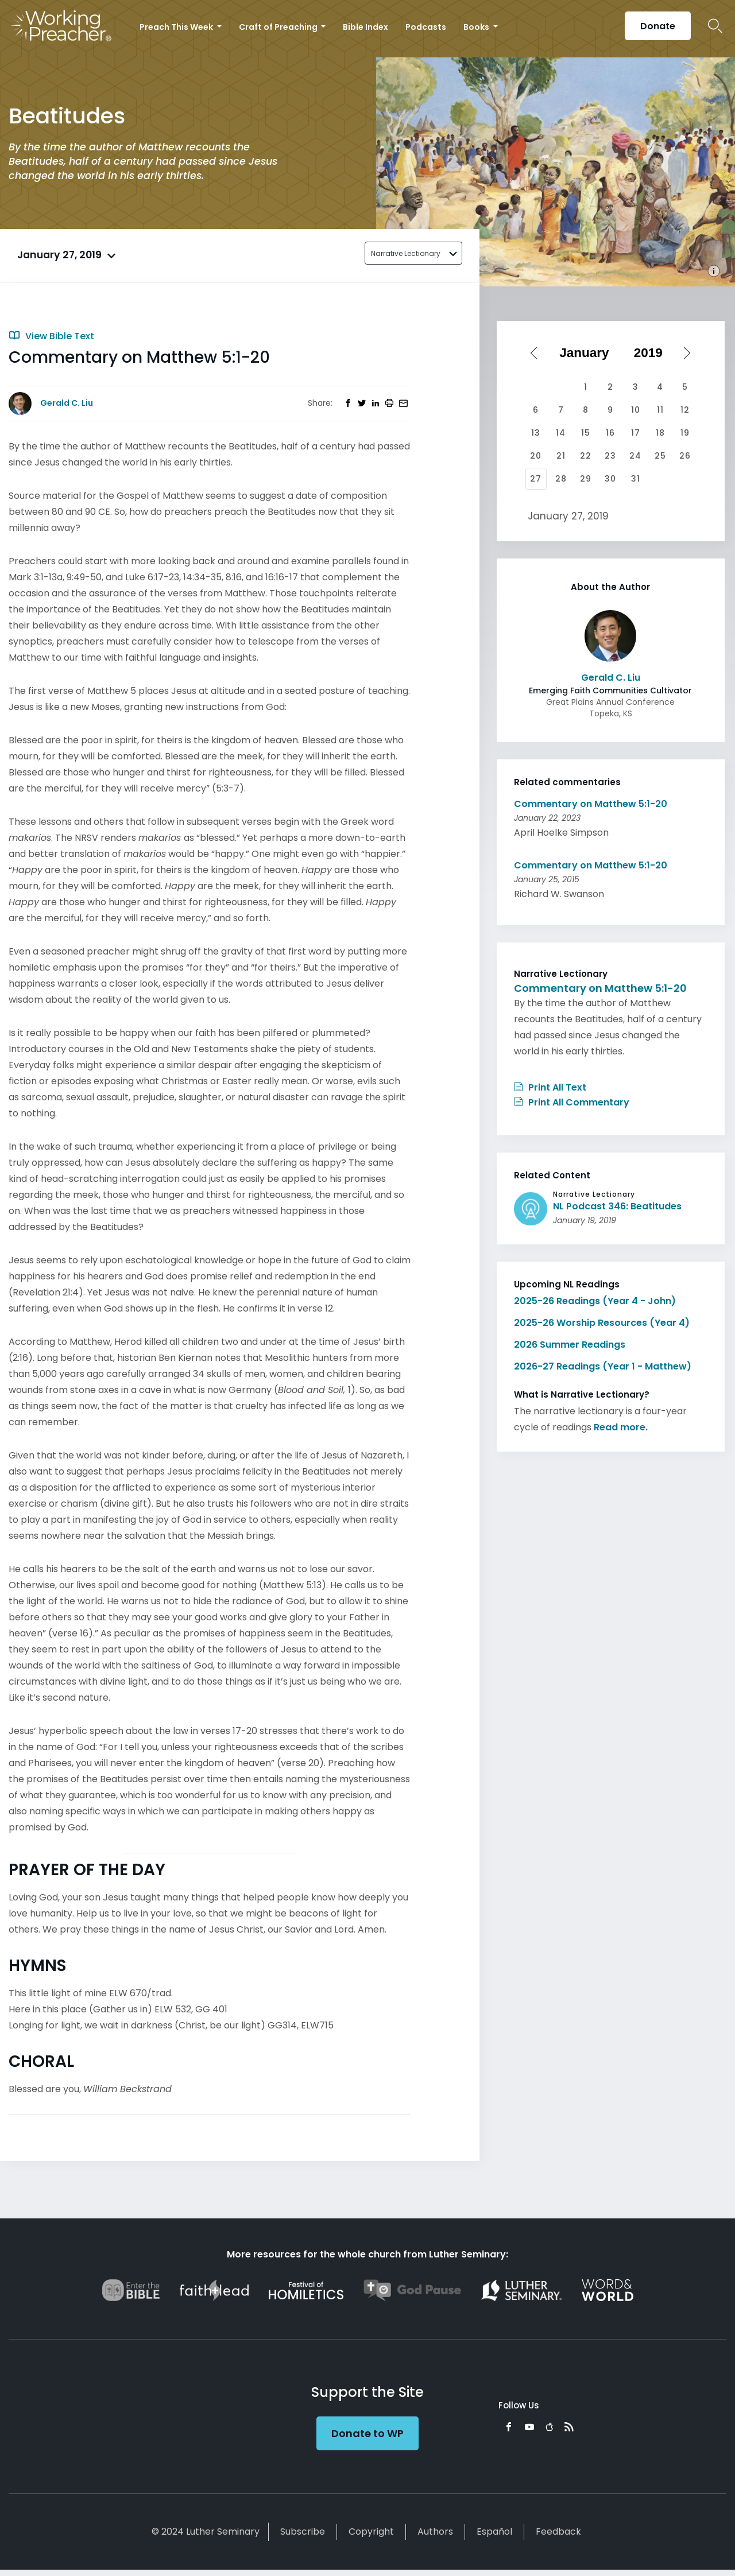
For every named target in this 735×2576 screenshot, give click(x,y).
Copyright (371, 2531)
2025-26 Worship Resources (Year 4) (602, 1322)
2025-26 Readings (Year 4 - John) (595, 1301)
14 (561, 433)
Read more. (621, 1427)
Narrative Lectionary (405, 253)
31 (635, 478)
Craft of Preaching (279, 27)
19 (685, 433)
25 (660, 455)
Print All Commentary (571, 1102)
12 (685, 410)
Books (477, 27)
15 (585, 433)
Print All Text (550, 1087)
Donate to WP (367, 2433)
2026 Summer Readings (569, 1344)
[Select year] (652, 353)
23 (610, 455)
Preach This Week (177, 27)
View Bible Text (51, 336)
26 (685, 455)
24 (635, 455)
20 (535, 455)
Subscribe (302, 2531)
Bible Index (365, 27)
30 (610, 478)
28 (561, 478)
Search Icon (715, 25)
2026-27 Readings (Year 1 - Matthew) (602, 1366)
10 (635, 410)
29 (585, 478)
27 (535, 478)
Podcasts (425, 27)
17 (635, 433)
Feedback (558, 2531)
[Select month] (588, 353)
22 (585, 455)
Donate (657, 26)
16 (610, 433)
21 (561, 455)
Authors (435, 2531)
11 (660, 410)
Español (494, 2531)
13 (535, 433)
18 (660, 433)
